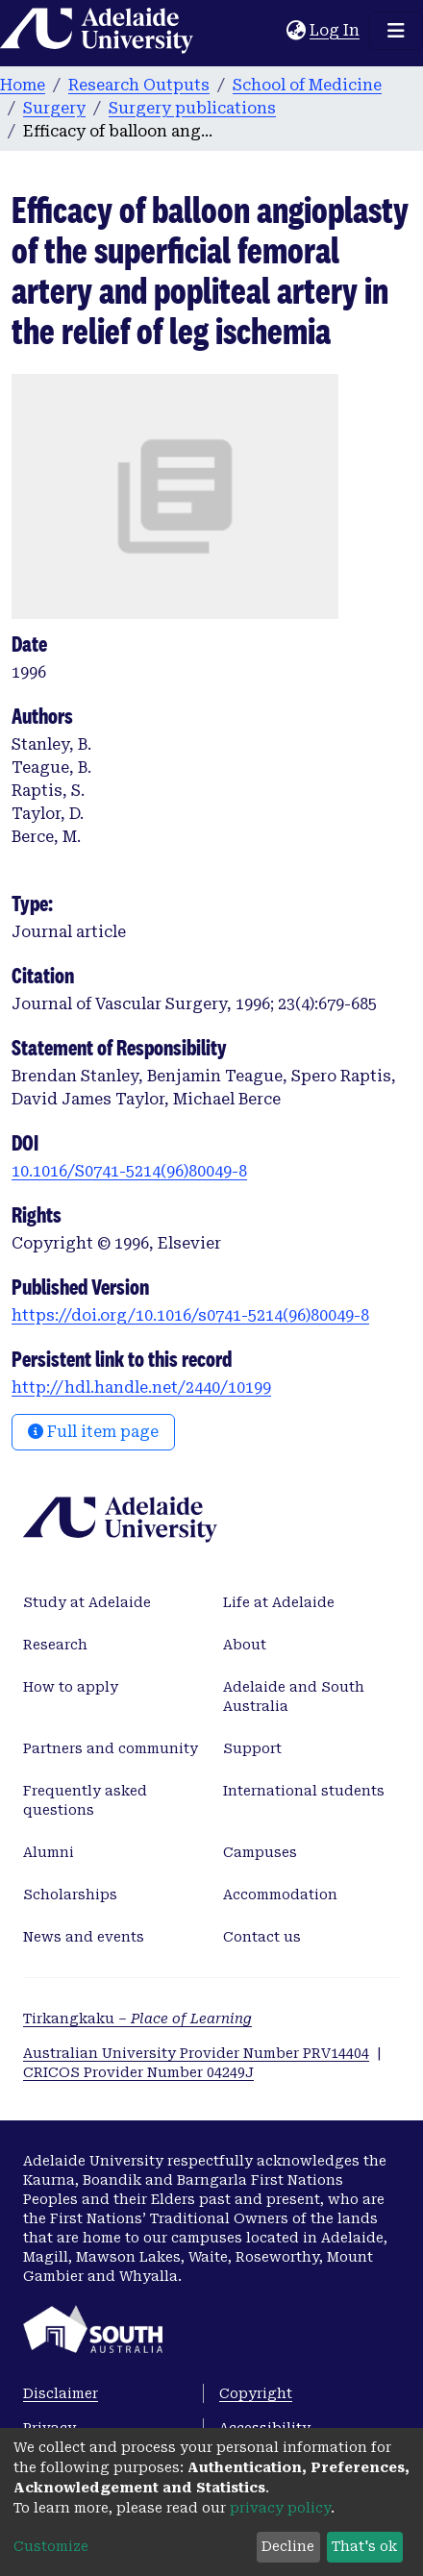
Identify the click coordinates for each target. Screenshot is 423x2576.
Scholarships (70, 1894)
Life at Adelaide (279, 1602)
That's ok (364, 2546)
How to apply (70, 1687)
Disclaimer (60, 2393)
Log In (335, 30)
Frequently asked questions (85, 1800)
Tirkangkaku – (137, 2018)
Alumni (48, 1852)
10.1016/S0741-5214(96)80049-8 (129, 1171)
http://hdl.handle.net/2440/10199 (141, 1387)
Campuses (260, 1852)
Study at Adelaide (87, 1602)
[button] (296, 30)
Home (22, 85)
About (244, 1644)
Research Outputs (139, 85)
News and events (83, 1936)
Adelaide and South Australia (293, 1696)
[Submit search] (272, 30)
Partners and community (110, 1748)
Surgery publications (192, 108)
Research (55, 1644)
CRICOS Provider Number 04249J (138, 2072)
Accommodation (280, 1894)
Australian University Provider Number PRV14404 (196, 2053)
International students (304, 1790)
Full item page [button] (93, 1432)
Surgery (54, 108)
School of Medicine (307, 85)
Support (252, 1748)
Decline (287, 2546)
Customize (50, 2546)
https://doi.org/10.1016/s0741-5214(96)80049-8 (190, 1315)
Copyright (255, 2393)
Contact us (262, 1936)
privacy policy (280, 2507)
